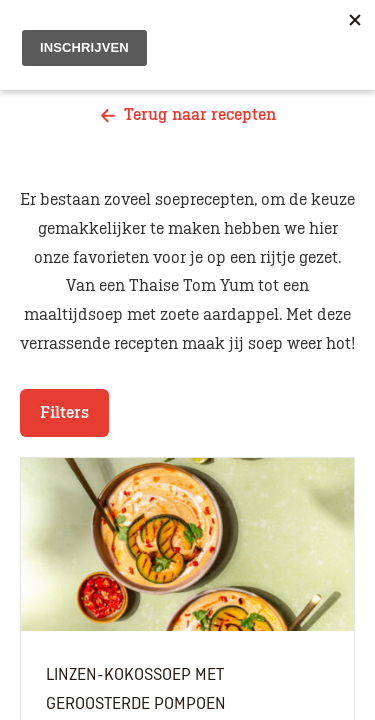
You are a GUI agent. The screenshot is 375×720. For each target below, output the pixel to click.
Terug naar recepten (188, 115)
